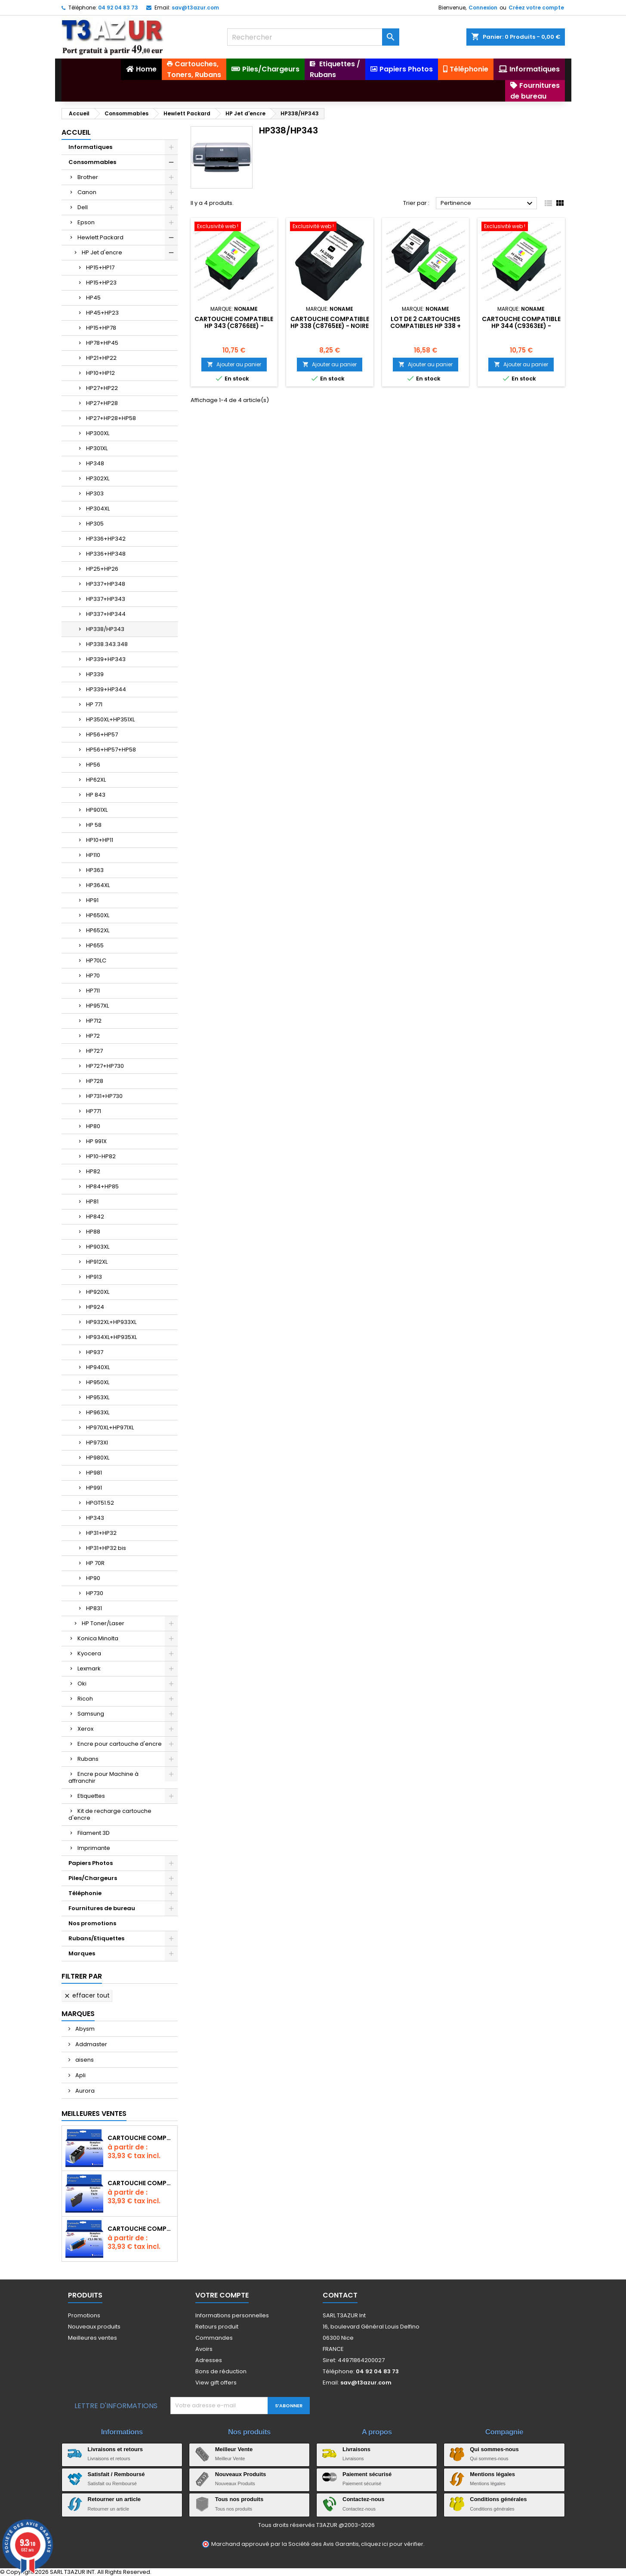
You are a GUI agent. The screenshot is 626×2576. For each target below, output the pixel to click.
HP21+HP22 (101, 358)
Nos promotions (92, 1923)
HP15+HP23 (101, 282)
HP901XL (97, 810)
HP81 (92, 1201)
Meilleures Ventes (94, 2113)
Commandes (214, 2338)
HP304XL (98, 508)
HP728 (94, 1081)
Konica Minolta (97, 1638)
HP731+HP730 (104, 1096)
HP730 (94, 1593)
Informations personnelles (232, 2315)
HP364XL (98, 885)
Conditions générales (498, 2499)
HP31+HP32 (101, 1533)
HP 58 (94, 825)
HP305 (95, 524)
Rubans (88, 1759)
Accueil (76, 132)
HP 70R (95, 1563)
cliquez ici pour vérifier (392, 2544)
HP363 (95, 870)
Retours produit (216, 2326)
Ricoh (85, 1699)
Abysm (84, 2029)
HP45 (93, 298)
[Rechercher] (313, 37)
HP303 (95, 493)
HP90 (93, 1578)
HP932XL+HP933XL (111, 1322)
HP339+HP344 (106, 689)
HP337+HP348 (105, 584)
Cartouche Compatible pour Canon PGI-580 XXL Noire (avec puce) (141, 2137)
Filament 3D (93, 1833)
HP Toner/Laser (103, 1623)
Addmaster (90, 2044)
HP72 (93, 1036)
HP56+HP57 (102, 734)
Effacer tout (87, 1995)
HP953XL (97, 1397)
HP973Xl (97, 1442)
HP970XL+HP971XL (110, 1427)
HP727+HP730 (105, 1066)
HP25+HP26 (102, 569)
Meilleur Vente (234, 2449)
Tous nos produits (239, 2499)
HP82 (93, 1171)
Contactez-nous (363, 2499)
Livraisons (356, 2449)
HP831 (94, 1608)
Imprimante (93, 1848)
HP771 (93, 1111)
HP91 (92, 900)
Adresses (208, 2360)
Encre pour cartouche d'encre (119, 1744)
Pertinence (488, 203)
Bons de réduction (221, 2371)
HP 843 (95, 795)
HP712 (94, 1021)
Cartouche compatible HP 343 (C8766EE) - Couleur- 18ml (233, 326)
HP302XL (97, 478)
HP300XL (97, 433)
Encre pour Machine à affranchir (103, 1777)
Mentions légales (492, 2474)
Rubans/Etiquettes (96, 1938)
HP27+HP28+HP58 (111, 418)
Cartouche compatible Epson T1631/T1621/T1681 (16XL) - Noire (141, 2183)
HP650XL (97, 915)
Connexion (483, 7)
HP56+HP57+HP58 (111, 749)
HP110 (93, 855)
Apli (80, 2075)
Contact (340, 2295)
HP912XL (97, 1262)
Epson (86, 222)
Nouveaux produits (94, 2326)
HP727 (94, 1051)
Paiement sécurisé (367, 2474)
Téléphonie (85, 1893)
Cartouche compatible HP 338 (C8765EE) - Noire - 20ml (329, 326)
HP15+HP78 (101, 328)
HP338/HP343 (105, 629)
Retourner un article (114, 2499)
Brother (87, 177)
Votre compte (222, 2295)
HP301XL (97, 448)
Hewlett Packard (100, 237)
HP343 (95, 1518)
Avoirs (204, 2349)
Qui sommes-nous (494, 2449)
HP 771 (94, 704)
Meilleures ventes (92, 2338)
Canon (86, 192)
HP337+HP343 (105, 599)
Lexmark (89, 1668)
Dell (82, 207)
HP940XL (98, 1367)
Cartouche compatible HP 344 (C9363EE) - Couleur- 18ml (521, 326)
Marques (81, 1953)
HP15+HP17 (100, 267)
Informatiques (90, 147)
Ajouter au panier (234, 364)
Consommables (92, 162)
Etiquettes (91, 1796)
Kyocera (89, 1653)
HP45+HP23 (102, 313)
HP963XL (97, 1412)
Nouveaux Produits (240, 2474)
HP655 (95, 945)
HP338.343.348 (107, 644)
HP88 (93, 1232)
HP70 (93, 975)
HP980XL (97, 1457)
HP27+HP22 (102, 388)
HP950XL (97, 1382)
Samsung (90, 1714)
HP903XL (97, 1247)
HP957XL (97, 1006)
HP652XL (97, 930)
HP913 (94, 1277)
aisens (84, 2060)
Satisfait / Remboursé (116, 2474)
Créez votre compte (536, 7)
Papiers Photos (90, 1863)
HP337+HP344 (106, 614)
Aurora (84, 2091)
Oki (81, 1683)
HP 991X (96, 1141)
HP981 (94, 1473)
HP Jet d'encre (102, 252)
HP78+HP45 (102, 343)
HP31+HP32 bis (106, 1548)
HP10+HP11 (99, 840)
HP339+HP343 (106, 659)
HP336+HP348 (106, 554)
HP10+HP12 (100, 373)
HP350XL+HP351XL (110, 719)
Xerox (85, 1729)
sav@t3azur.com (195, 7)
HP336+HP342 (106, 539)
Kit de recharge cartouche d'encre (109, 1814)
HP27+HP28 (102, 403)
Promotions (84, 2315)
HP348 (95, 463)
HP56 (93, 765)
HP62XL (96, 780)
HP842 (95, 1216)
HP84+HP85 (102, 1186)
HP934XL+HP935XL (111, 1337)
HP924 (95, 1307)
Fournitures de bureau (101, 1908)
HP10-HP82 (101, 1156)
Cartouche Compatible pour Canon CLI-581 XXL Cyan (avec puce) (141, 2228)
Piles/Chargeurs (92, 1878)
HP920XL (97, 1292)
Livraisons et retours (115, 2449)
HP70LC (96, 960)
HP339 (95, 674)
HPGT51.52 (100, 1503)
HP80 (93, 1126)
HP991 (94, 1488)
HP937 (94, 1352)
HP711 (93, 990)
